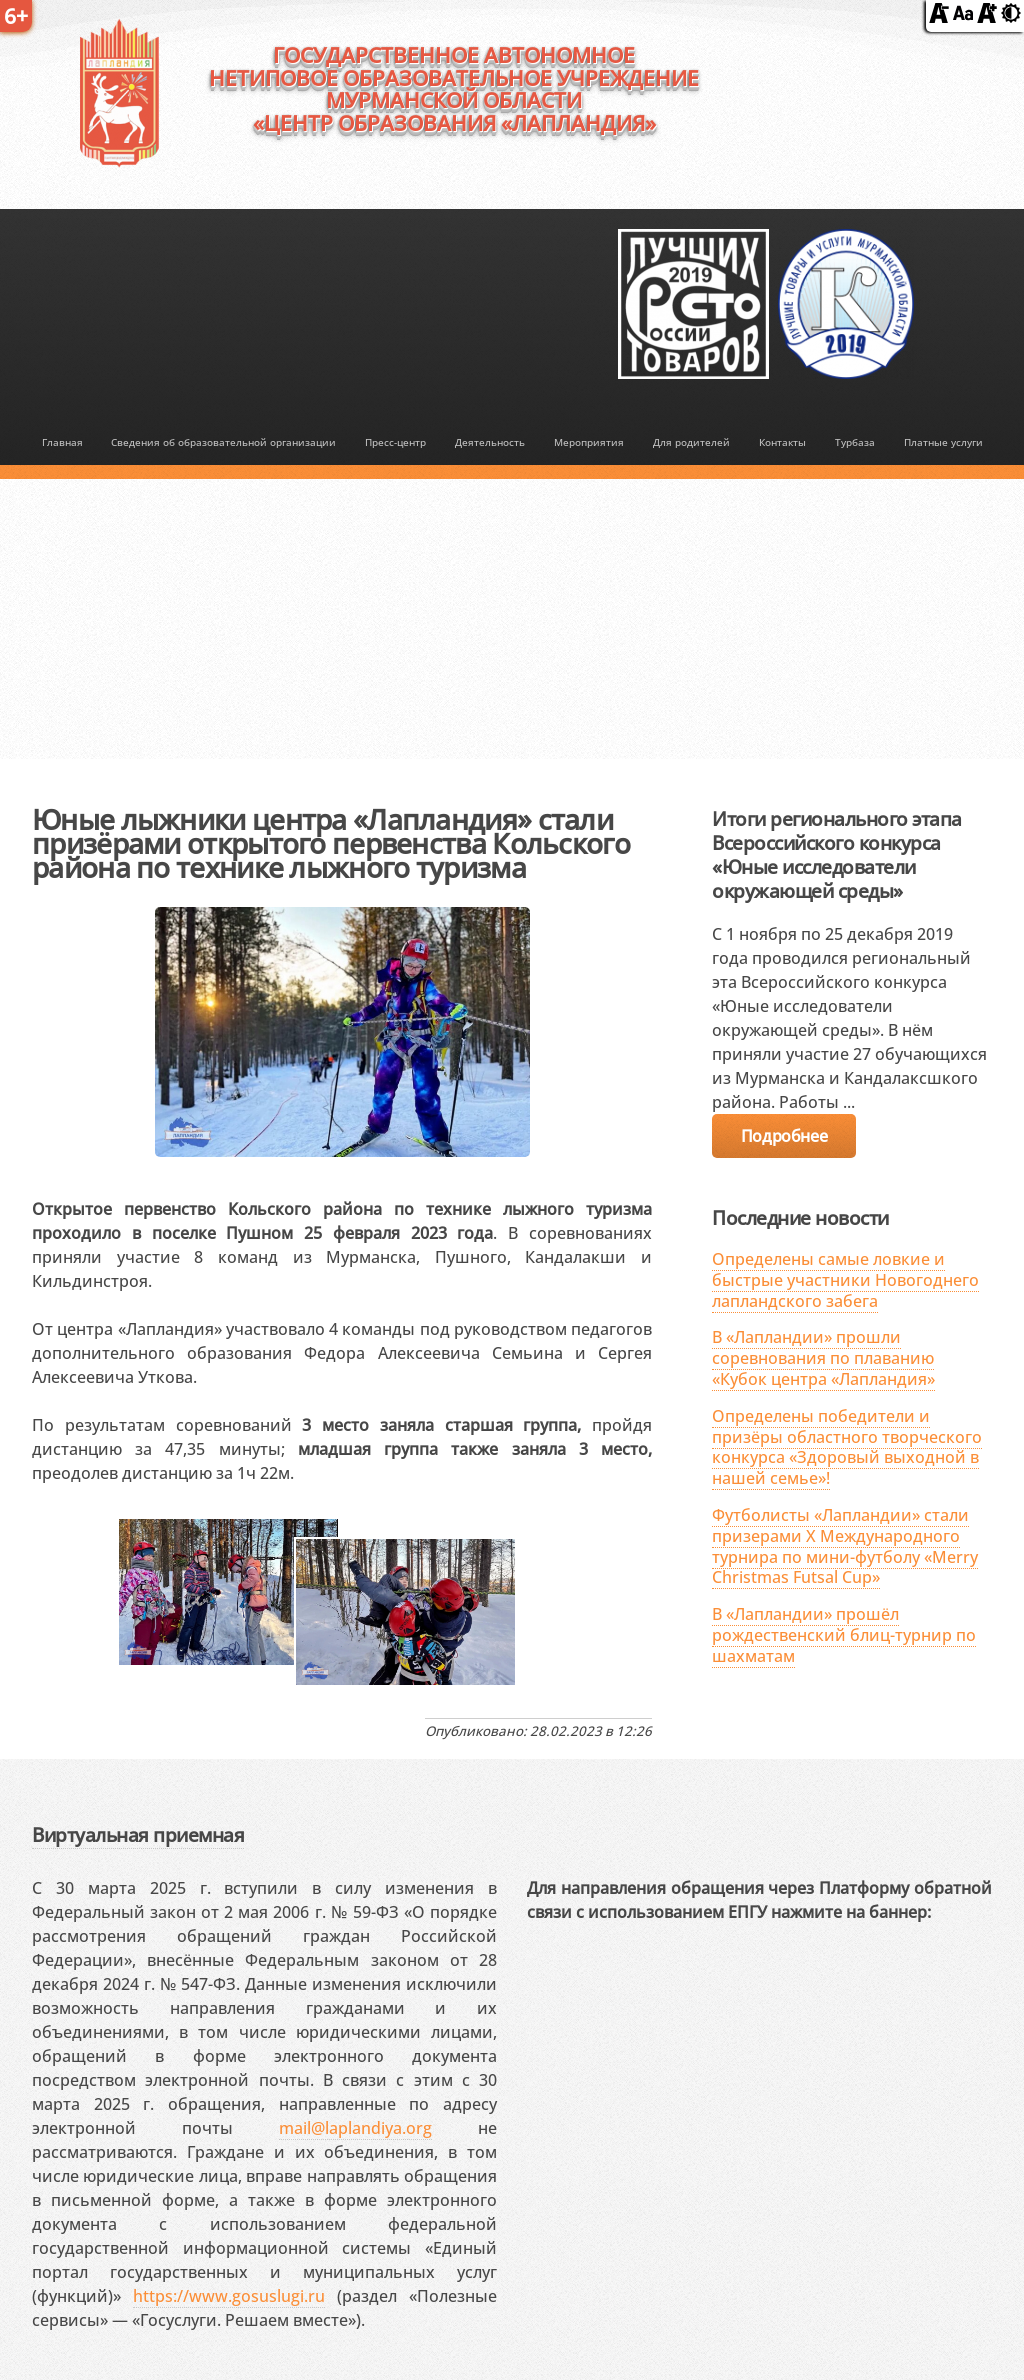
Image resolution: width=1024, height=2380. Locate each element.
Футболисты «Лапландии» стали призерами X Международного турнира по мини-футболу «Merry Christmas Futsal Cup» (845, 1546)
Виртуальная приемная (138, 1834)
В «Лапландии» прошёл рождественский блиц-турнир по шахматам (844, 1635)
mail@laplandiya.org (355, 2128)
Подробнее (784, 1136)
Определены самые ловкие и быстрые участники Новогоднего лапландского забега (845, 1280)
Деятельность (490, 442)
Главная (62, 442)
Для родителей (691, 442)
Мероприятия (589, 442)
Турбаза (855, 442)
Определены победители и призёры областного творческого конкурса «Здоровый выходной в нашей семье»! (847, 1447)
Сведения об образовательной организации (223, 442)
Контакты (782, 442)
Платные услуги (943, 442)
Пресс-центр (395, 442)
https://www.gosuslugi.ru (229, 2296)
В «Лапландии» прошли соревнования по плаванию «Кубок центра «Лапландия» (823, 1358)
